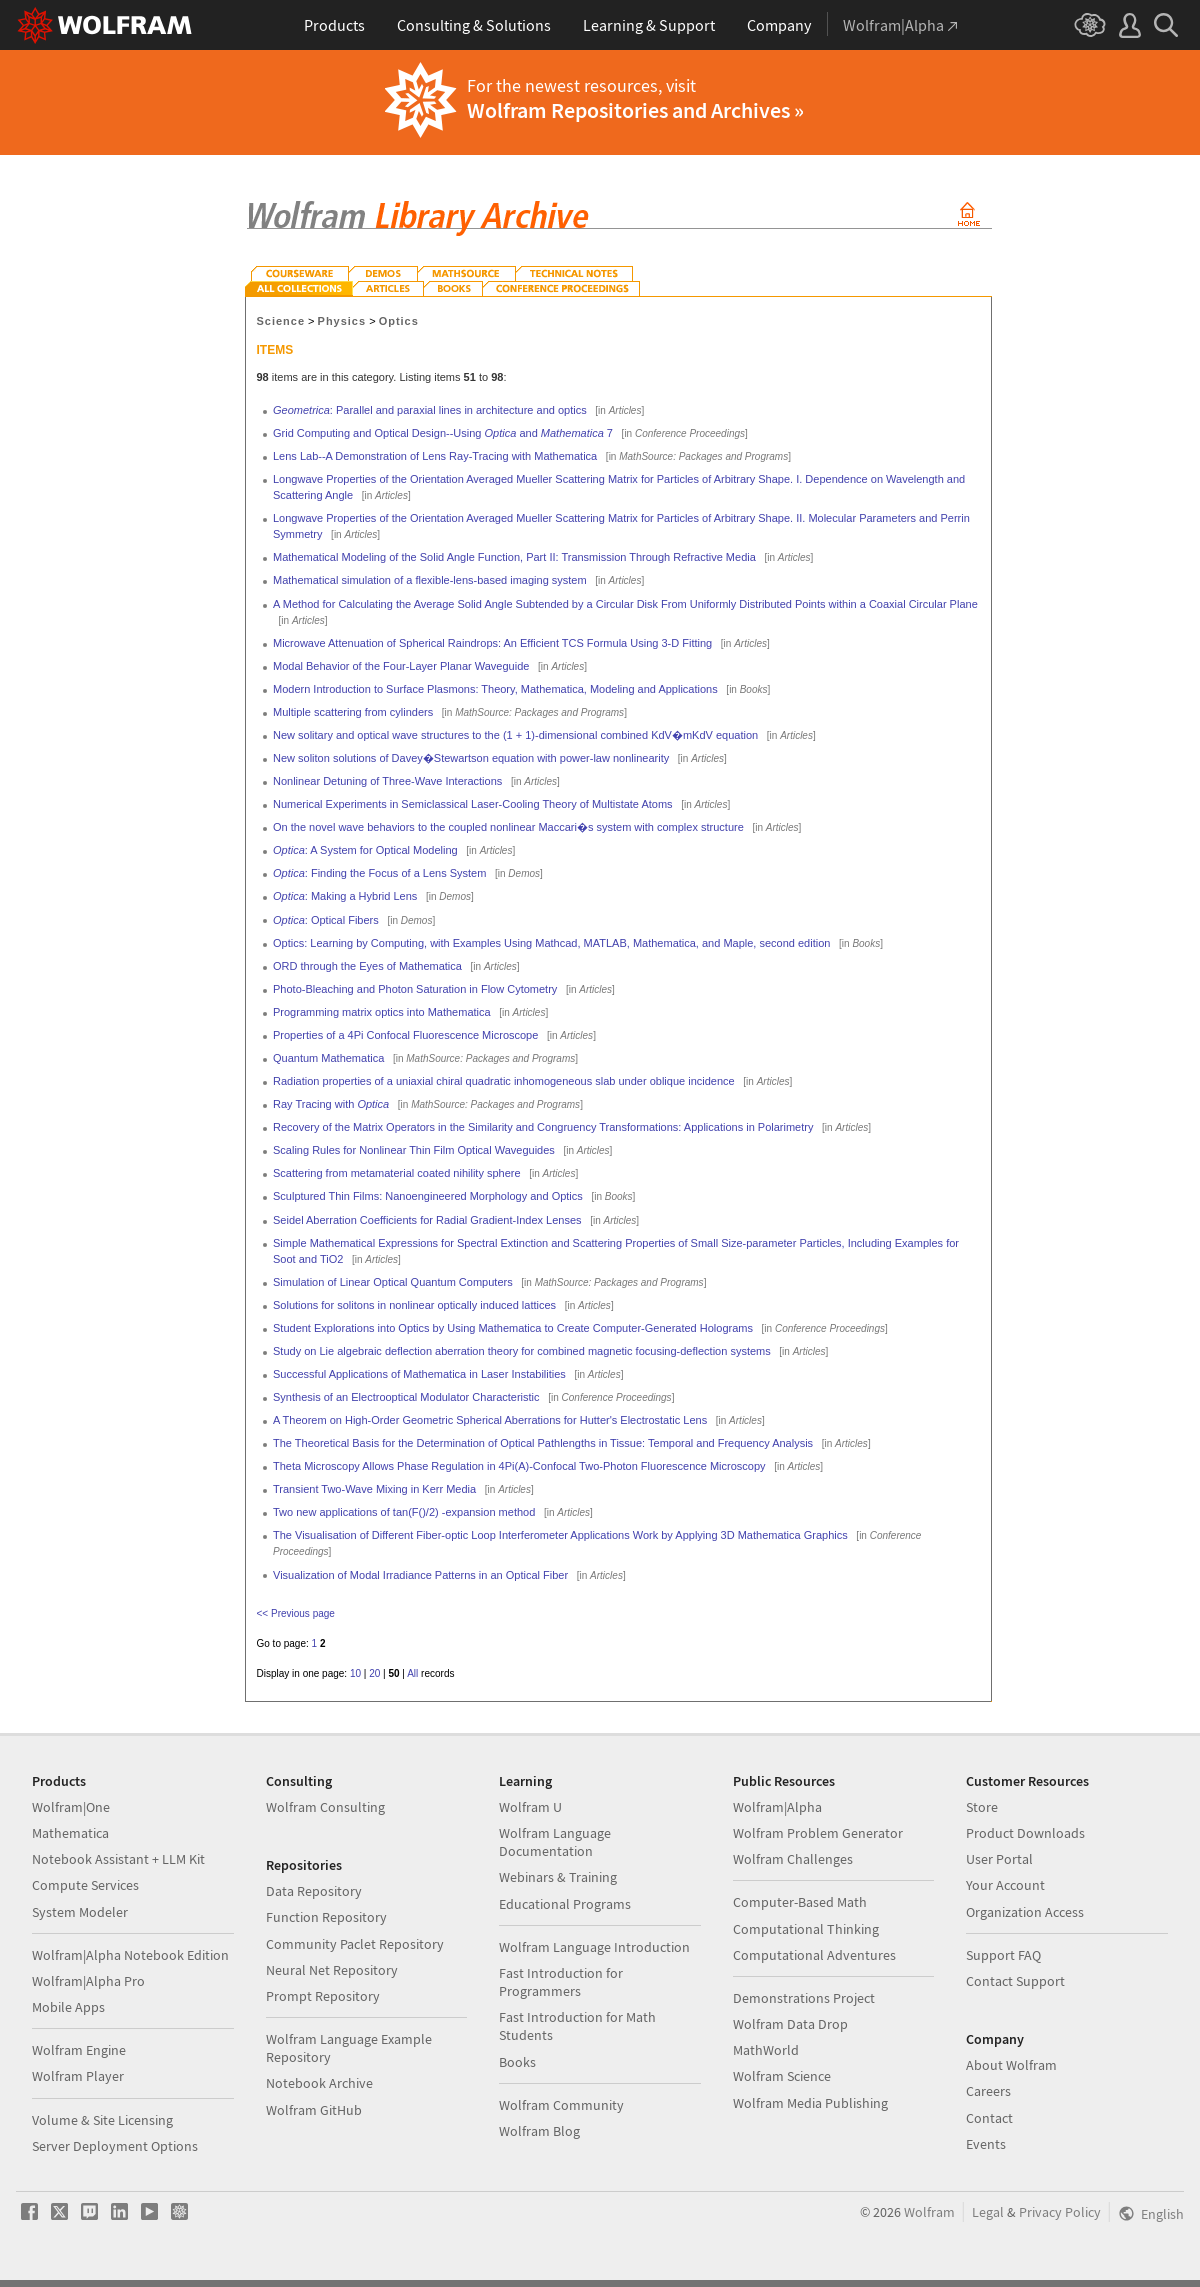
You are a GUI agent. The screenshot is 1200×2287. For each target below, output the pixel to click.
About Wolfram (1011, 2065)
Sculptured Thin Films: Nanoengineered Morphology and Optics (428, 1196)
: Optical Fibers (326, 920)
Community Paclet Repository (355, 1944)
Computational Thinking (806, 1929)
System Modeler (80, 1912)
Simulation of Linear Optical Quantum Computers (393, 1282)
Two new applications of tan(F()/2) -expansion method (404, 1512)
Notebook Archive (319, 2083)
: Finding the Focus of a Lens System (379, 873)
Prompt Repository (323, 1996)
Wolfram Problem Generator (818, 1833)
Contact (989, 2118)
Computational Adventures (814, 1955)
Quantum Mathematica (328, 1058)
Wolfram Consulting (325, 1807)
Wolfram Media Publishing (810, 2103)
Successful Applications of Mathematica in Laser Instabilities (419, 1374)
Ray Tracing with (331, 1104)
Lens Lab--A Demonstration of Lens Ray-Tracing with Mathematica (435, 456)
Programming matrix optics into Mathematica (382, 1012)
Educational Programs (565, 1904)
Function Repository (326, 1917)
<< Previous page (296, 1613)
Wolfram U (530, 1807)
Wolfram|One (71, 1807)
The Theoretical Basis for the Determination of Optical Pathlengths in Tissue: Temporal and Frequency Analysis (543, 1443)
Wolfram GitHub (314, 2110)
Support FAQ (1003, 1955)
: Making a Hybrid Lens (345, 896)
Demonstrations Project (804, 1998)
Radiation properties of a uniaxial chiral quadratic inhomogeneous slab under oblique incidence (504, 1081)
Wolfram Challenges (793, 1859)
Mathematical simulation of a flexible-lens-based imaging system (430, 580)
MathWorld (766, 2050)
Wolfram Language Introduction (594, 1947)
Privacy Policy (1060, 2212)
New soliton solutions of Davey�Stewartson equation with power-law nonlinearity (471, 758)
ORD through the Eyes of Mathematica (367, 966)
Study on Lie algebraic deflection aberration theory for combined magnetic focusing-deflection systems (522, 1351)
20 (374, 1673)
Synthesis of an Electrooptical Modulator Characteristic (406, 1397)
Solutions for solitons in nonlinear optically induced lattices (414, 1305)
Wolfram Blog (539, 2131)
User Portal (999, 1859)
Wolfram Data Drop (790, 2024)
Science (281, 321)
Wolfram (929, 2212)
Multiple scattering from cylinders (353, 712)
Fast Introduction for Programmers (561, 1982)
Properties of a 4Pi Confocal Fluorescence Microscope (405, 1035)
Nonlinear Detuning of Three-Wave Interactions (387, 781)
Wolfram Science (782, 2076)
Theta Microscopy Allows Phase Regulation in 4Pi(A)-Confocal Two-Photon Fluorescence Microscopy (519, 1466)
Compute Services (85, 1885)
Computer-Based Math (800, 1902)
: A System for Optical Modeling (365, 850)
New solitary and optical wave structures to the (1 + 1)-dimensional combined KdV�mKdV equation (515, 735)
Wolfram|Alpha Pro (88, 1981)
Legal (988, 2212)
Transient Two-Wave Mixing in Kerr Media (374, 1489)
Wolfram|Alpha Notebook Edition (130, 1955)
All (412, 1673)
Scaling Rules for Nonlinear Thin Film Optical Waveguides (414, 1150)
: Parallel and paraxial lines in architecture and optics (430, 410)
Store (982, 1807)
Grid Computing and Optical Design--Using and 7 (443, 433)
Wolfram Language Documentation (555, 1842)
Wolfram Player (78, 2076)
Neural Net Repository (332, 1970)
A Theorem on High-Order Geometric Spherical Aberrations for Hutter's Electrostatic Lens (490, 1420)
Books (517, 2062)
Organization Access (1025, 1912)
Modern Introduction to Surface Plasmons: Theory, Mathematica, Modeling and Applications (495, 689)
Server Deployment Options (115, 2146)
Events (986, 2144)
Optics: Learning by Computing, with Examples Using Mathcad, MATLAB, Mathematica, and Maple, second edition (551, 943)
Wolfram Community (561, 2105)
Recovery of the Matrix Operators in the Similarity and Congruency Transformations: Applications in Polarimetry (543, 1127)
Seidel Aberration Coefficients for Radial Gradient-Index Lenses (427, 1220)
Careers (988, 2091)
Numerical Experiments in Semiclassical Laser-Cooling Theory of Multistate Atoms (473, 804)
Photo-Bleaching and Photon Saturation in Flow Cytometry (415, 989)
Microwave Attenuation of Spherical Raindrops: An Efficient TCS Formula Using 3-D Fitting (492, 643)
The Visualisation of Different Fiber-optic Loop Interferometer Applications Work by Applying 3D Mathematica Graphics (560, 1535)
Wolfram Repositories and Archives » (635, 110)
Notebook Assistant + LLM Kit (118, 1859)
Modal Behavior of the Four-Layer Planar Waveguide (401, 666)
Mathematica (70, 1833)
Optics (399, 321)
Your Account (1005, 1885)
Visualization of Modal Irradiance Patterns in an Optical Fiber (420, 1575)
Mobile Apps (68, 2007)
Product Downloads (1025, 1833)
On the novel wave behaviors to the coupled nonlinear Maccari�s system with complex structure (508, 827)
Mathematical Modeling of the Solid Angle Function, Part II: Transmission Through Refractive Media (514, 557)
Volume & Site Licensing (102, 2120)
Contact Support (1015, 1981)
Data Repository (314, 1891)
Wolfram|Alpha (777, 1807)
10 (355, 1673)
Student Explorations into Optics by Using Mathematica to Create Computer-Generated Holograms (513, 1328)
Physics (342, 321)
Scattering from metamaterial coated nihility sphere (397, 1173)
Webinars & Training (558, 1877)
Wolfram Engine (79, 2050)
